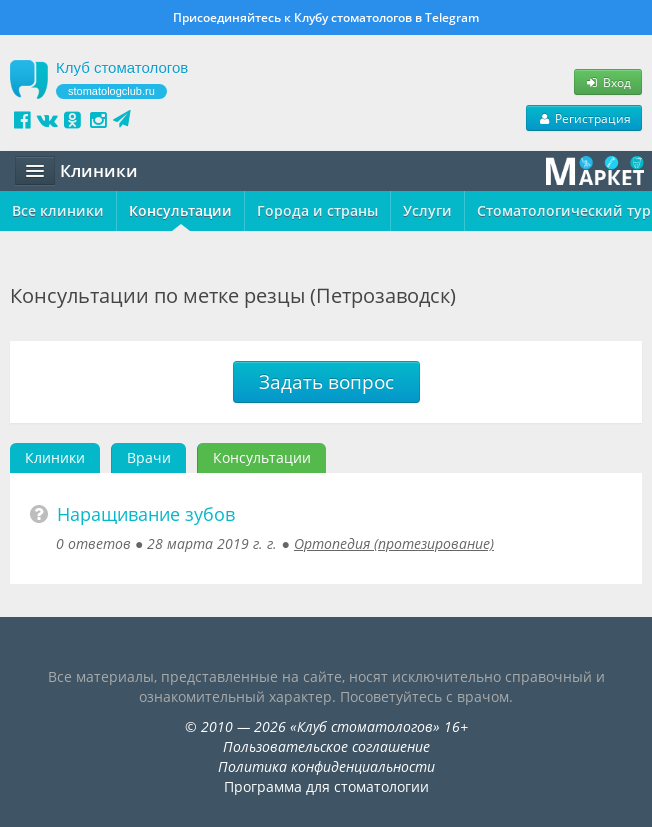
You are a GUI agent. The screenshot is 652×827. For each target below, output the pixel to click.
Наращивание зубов (146, 514)
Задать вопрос (326, 382)
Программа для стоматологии (326, 786)
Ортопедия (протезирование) (394, 543)
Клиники (55, 457)
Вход (608, 82)
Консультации (180, 210)
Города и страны (317, 210)
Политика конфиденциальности (326, 766)
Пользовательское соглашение (326, 746)
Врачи (149, 457)
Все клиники (58, 210)
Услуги (427, 210)
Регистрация (584, 118)
